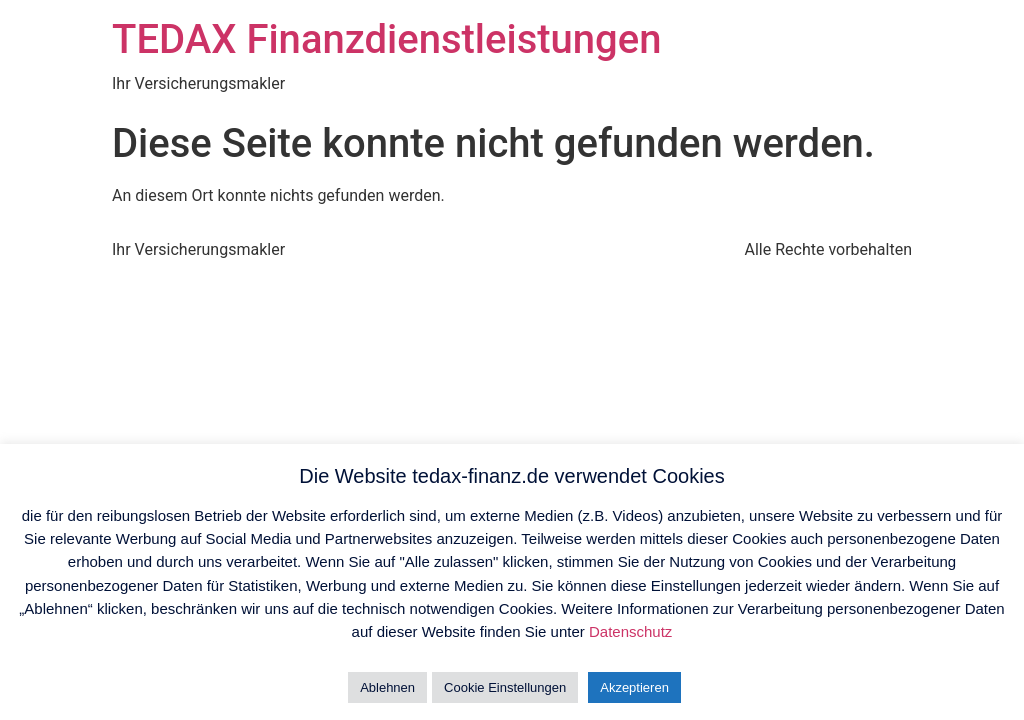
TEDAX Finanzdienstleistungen (386, 39)
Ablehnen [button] (387, 687)
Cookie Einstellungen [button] (505, 687)
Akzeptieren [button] (634, 687)
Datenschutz (630, 631)
